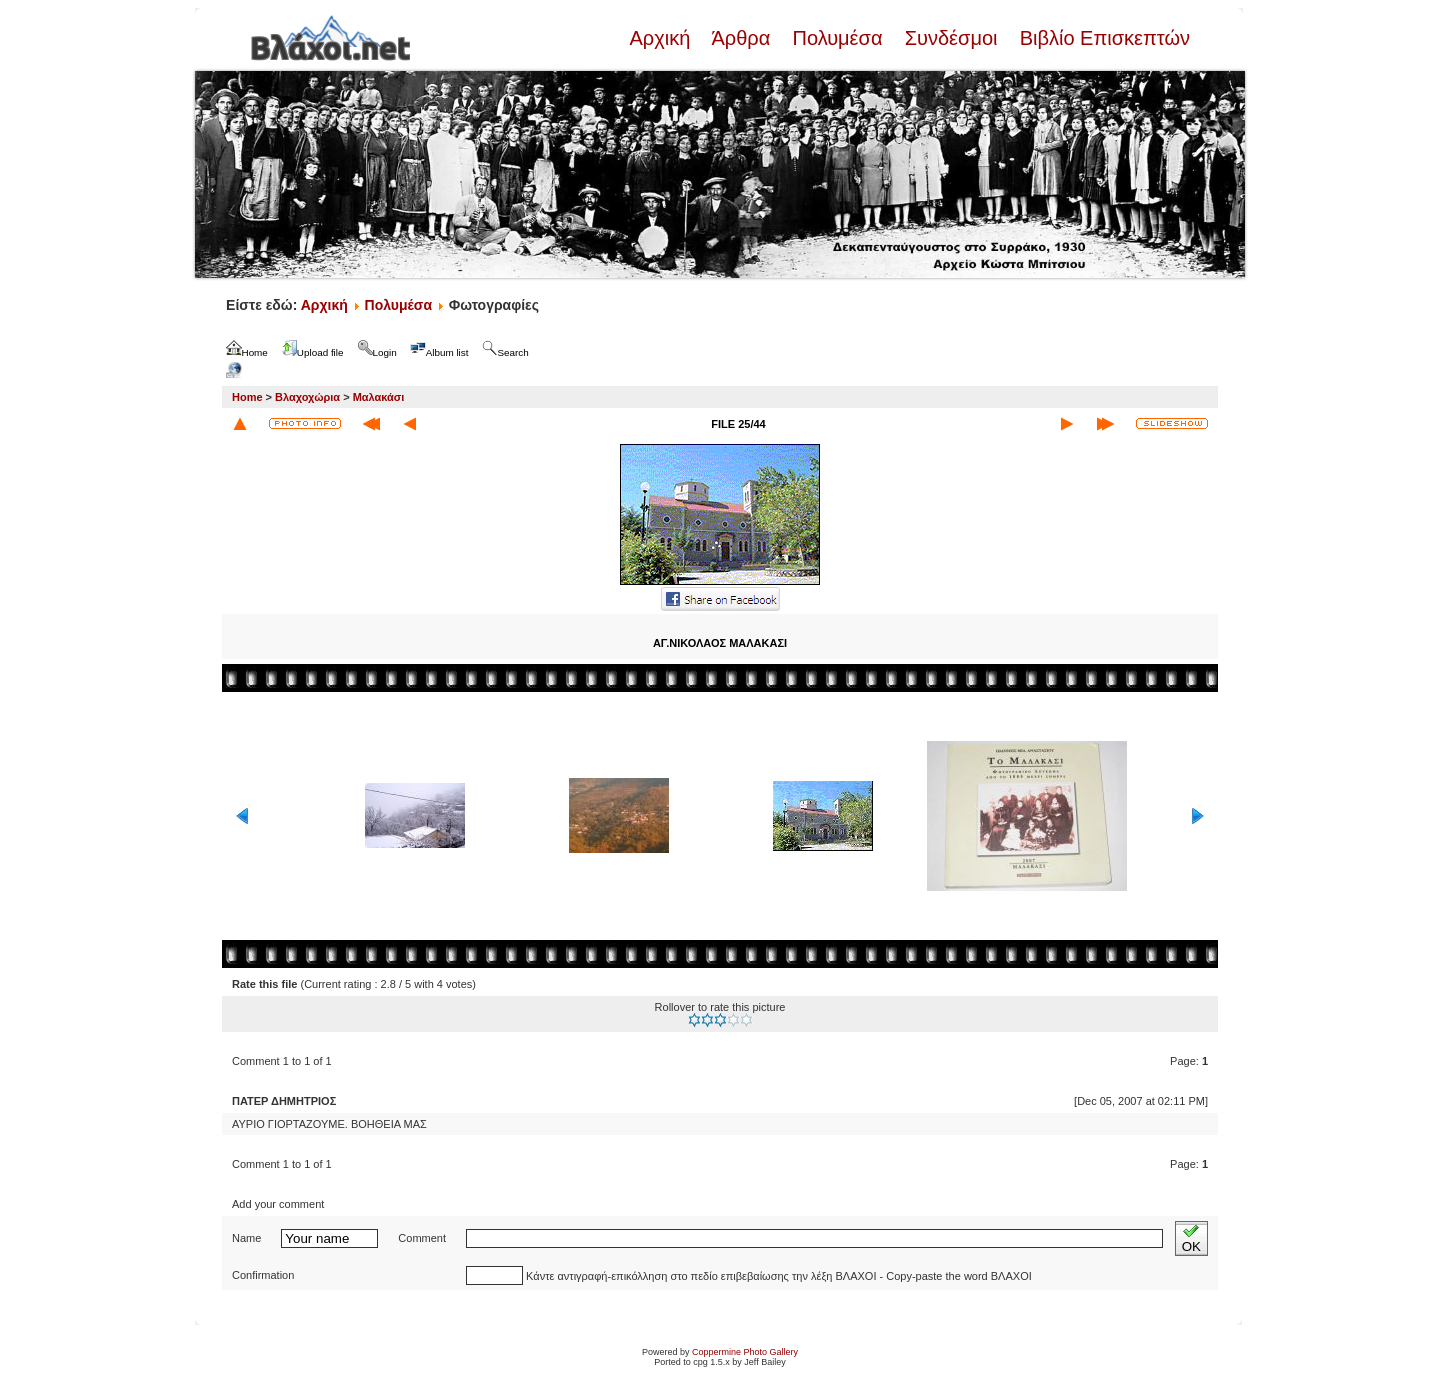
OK (1191, 1238)
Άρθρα (741, 38)
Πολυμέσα (837, 38)
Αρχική (662, 38)
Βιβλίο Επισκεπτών (1102, 38)
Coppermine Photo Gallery (745, 1352)
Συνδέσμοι (951, 38)
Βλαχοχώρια (307, 397)
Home (247, 397)
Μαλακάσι (379, 397)
